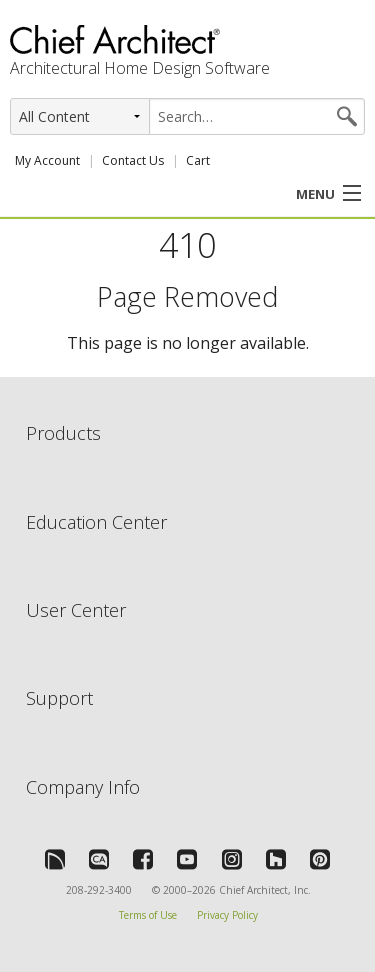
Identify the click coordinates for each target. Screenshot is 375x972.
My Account (47, 160)
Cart (198, 160)
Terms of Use (148, 915)
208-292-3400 (99, 890)
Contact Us (133, 160)
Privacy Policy (227, 915)
